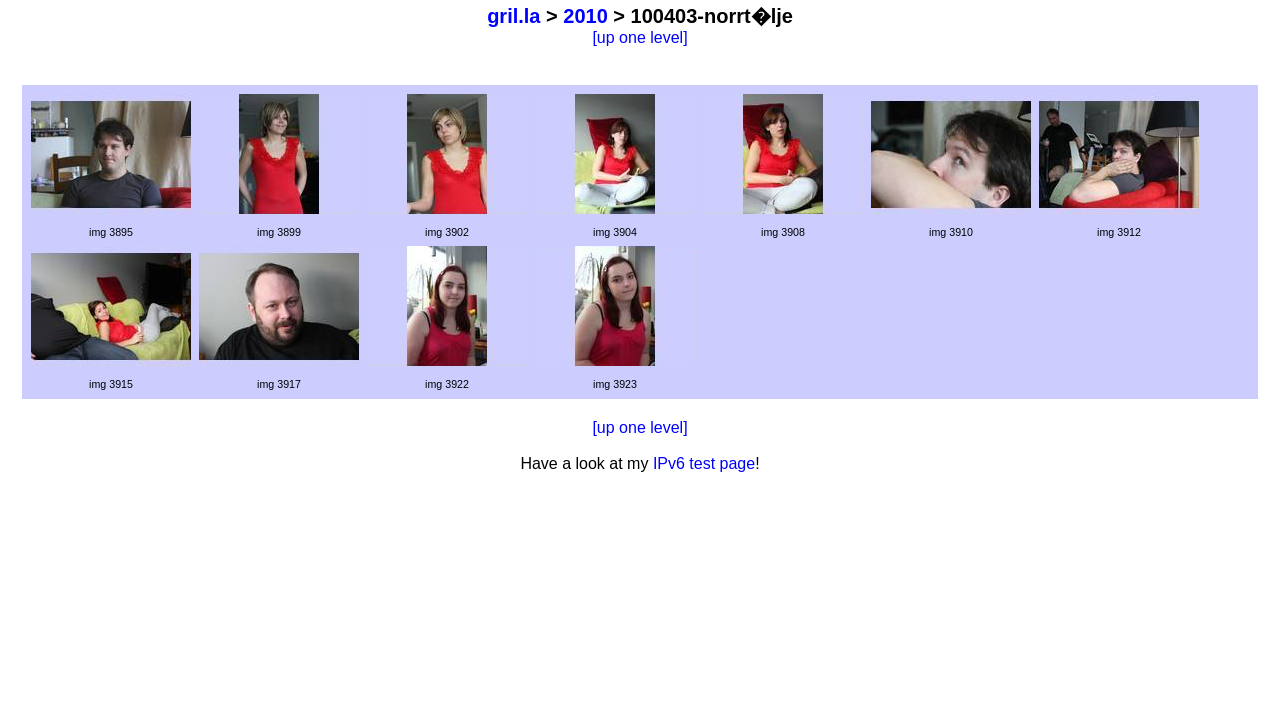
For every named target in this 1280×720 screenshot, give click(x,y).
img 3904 (615, 232)
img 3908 (783, 232)
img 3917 (279, 384)
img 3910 (951, 232)
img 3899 (279, 232)
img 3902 (447, 232)
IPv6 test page (704, 463)
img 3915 (111, 384)
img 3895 (111, 232)
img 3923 (615, 384)
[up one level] (639, 37)
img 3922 (447, 384)
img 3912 (1119, 232)
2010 (585, 16)
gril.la (513, 16)
